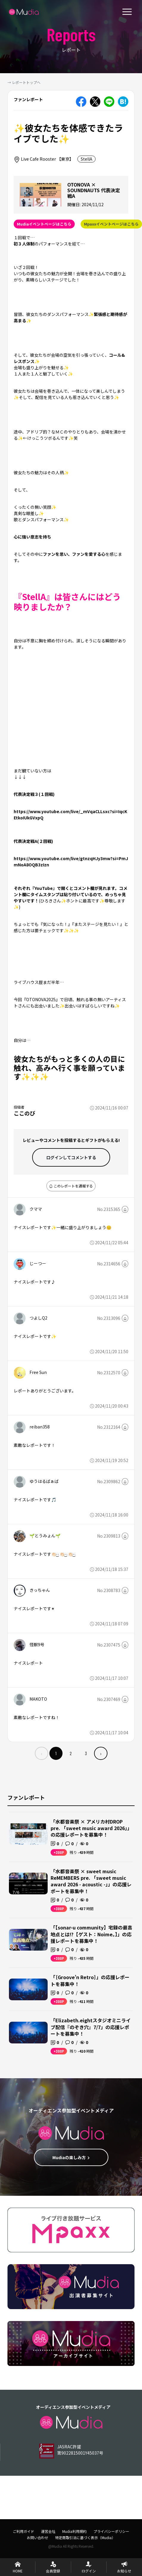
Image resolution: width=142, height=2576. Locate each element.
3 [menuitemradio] (86, 1753)
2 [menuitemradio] (71, 1753)
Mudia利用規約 (74, 2531)
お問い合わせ (37, 2537)
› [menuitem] (101, 1753)
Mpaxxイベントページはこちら (111, 224)
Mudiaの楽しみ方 (71, 2157)
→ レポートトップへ (23, 82)
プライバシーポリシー (111, 2531)
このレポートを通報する (71, 1185)
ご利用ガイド (23, 2531)
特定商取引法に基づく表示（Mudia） (85, 2537)
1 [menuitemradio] (56, 1753)
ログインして (71, 1157)
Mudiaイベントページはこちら (44, 224)
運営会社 (48, 2531)
